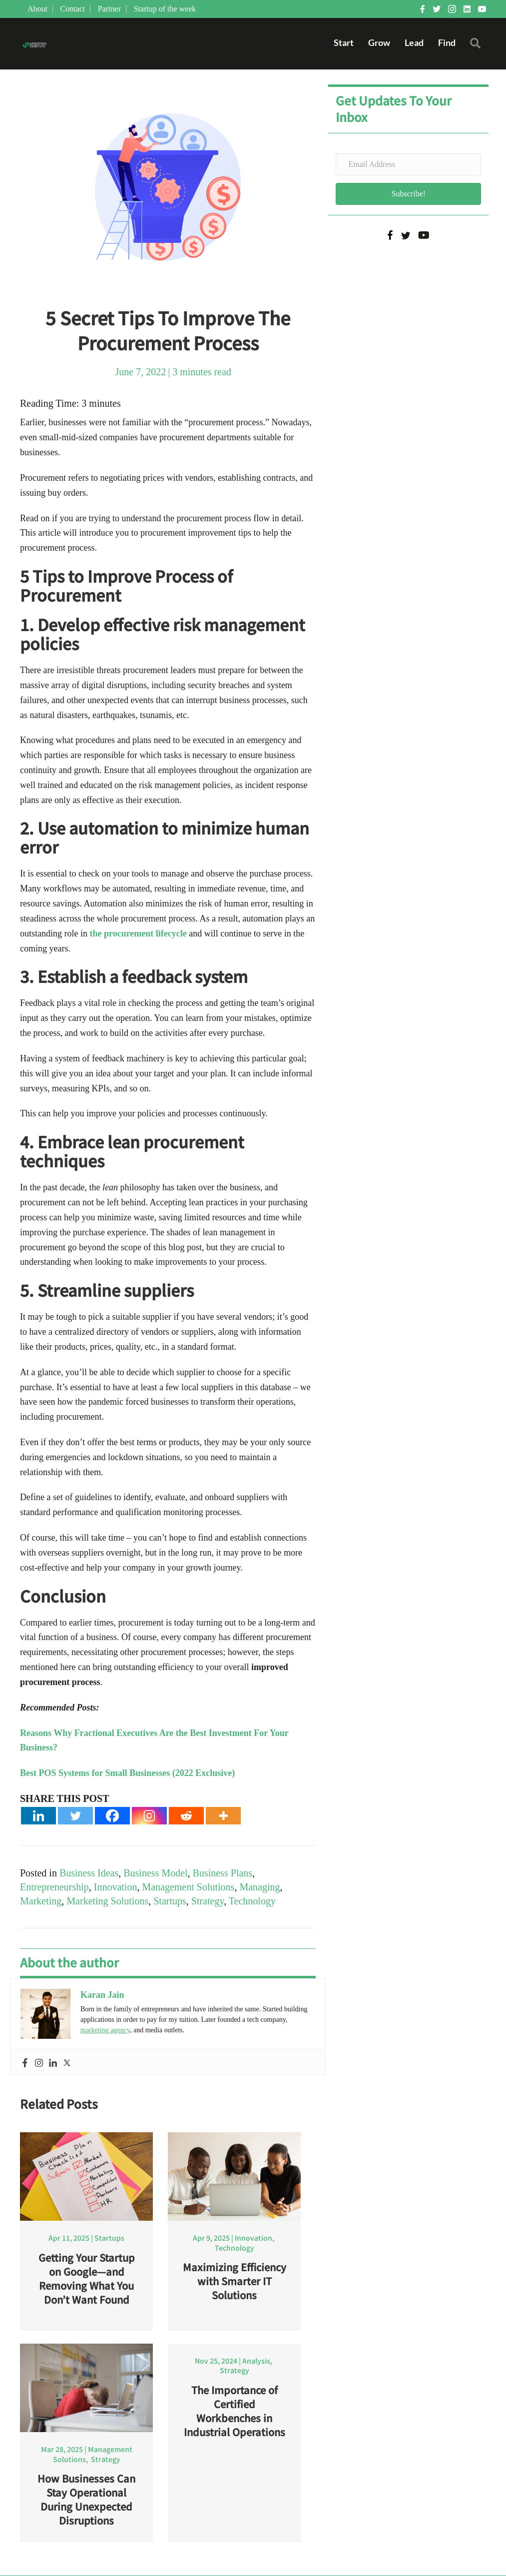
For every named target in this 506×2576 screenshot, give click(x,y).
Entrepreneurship (54, 1887)
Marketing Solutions (107, 1901)
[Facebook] (112, 1816)
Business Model (155, 1873)
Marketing (40, 1901)
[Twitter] (75, 1816)
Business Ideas (88, 1873)
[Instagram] (149, 1816)
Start (343, 42)
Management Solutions (188, 1887)
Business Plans (222, 1873)
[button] (477, 46)
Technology (252, 1901)
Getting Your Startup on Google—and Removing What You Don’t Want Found (86, 2279)
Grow (379, 42)
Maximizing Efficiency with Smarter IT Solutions (234, 2281)
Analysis (256, 2361)
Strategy (207, 1901)
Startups (169, 1901)
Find (446, 42)
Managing (259, 1887)
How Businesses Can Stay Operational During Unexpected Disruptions (86, 2500)
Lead (413, 42)
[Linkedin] (38, 1816)
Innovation (115, 1887)
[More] (223, 1816)
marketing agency (105, 2030)
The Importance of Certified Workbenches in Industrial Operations (234, 2411)
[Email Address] (408, 165)
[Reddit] (186, 1816)
